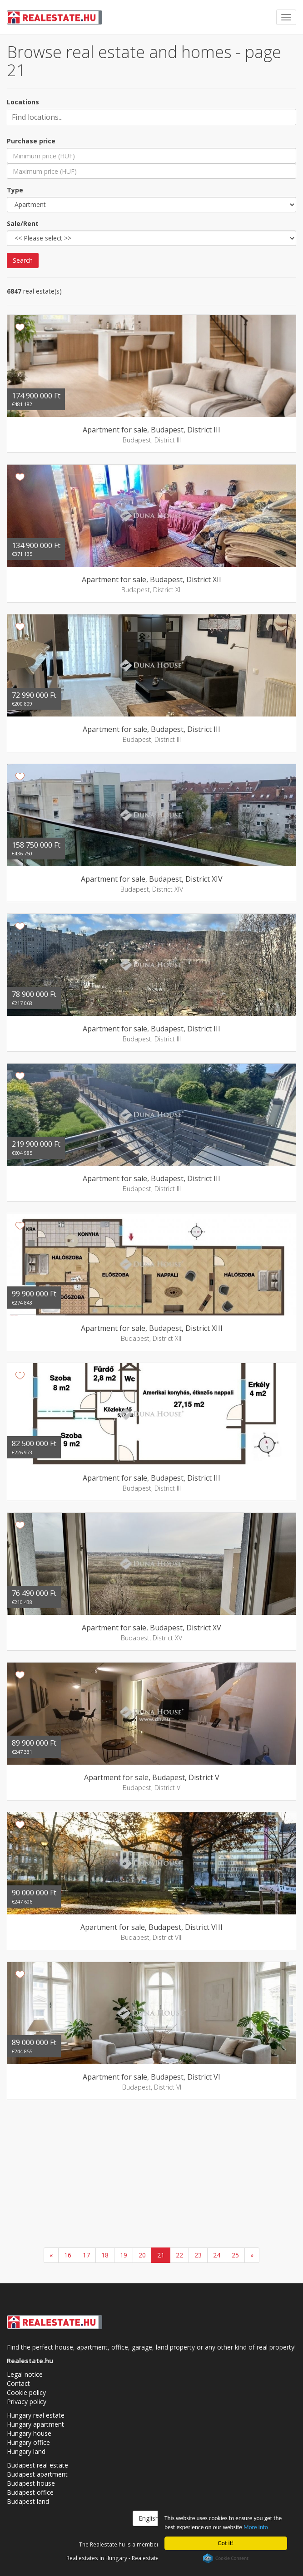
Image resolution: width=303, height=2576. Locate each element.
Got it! (225, 2543)
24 (216, 2255)
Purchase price (31, 141)
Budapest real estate (37, 2465)
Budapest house (31, 2483)
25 (235, 2255)
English (151, 2518)
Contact (18, 2383)
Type (15, 190)
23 (198, 2255)
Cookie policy (26, 2392)
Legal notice (25, 2374)
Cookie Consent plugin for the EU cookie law (225, 2558)
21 (160, 2255)
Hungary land (26, 2451)
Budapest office (30, 2492)
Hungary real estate (36, 2415)
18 (105, 2255)
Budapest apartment (37, 2474)
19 (123, 2255)
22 (179, 2255)
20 (142, 2255)
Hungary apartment (35, 2424)
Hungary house (29, 2433)
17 (86, 2255)
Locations (23, 102)
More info (256, 2527)
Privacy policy (26, 2401)
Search (23, 260)
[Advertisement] (151, 2174)
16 (67, 2255)
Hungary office (28, 2442)
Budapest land (28, 2501)
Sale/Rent (23, 223)
